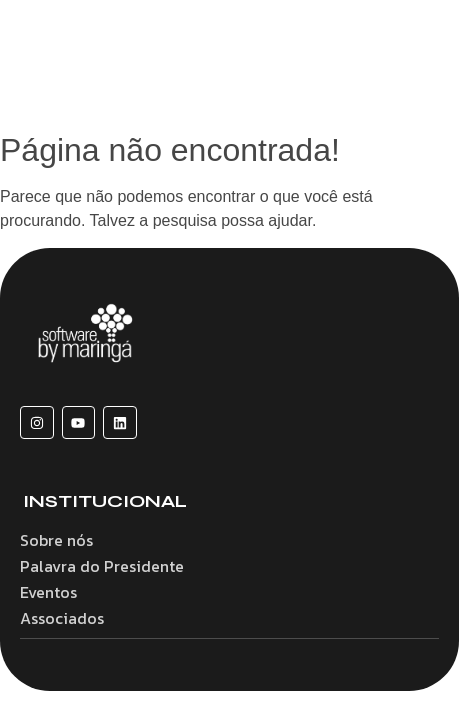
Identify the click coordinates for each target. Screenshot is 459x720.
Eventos (48, 592)
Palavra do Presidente (102, 566)
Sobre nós (56, 540)
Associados (62, 618)
